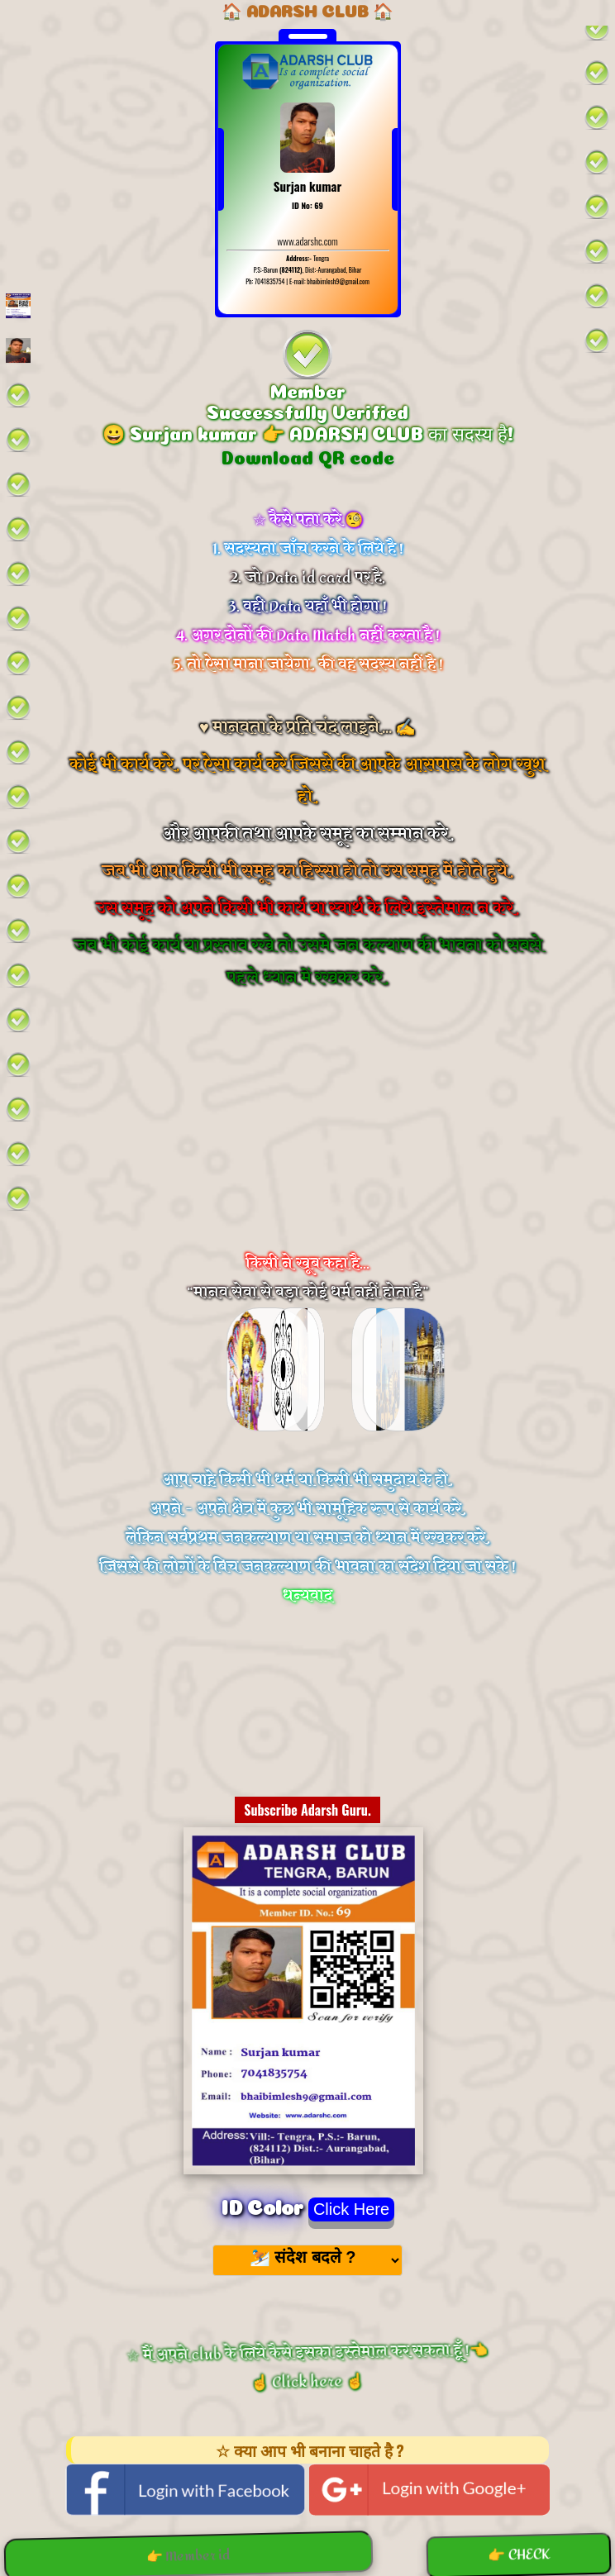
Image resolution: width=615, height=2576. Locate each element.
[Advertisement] (307, 1142)
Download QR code (308, 455)
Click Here (351, 2209)
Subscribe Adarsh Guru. (307, 1810)
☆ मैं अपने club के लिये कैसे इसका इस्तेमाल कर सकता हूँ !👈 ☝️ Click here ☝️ (308, 2367)
